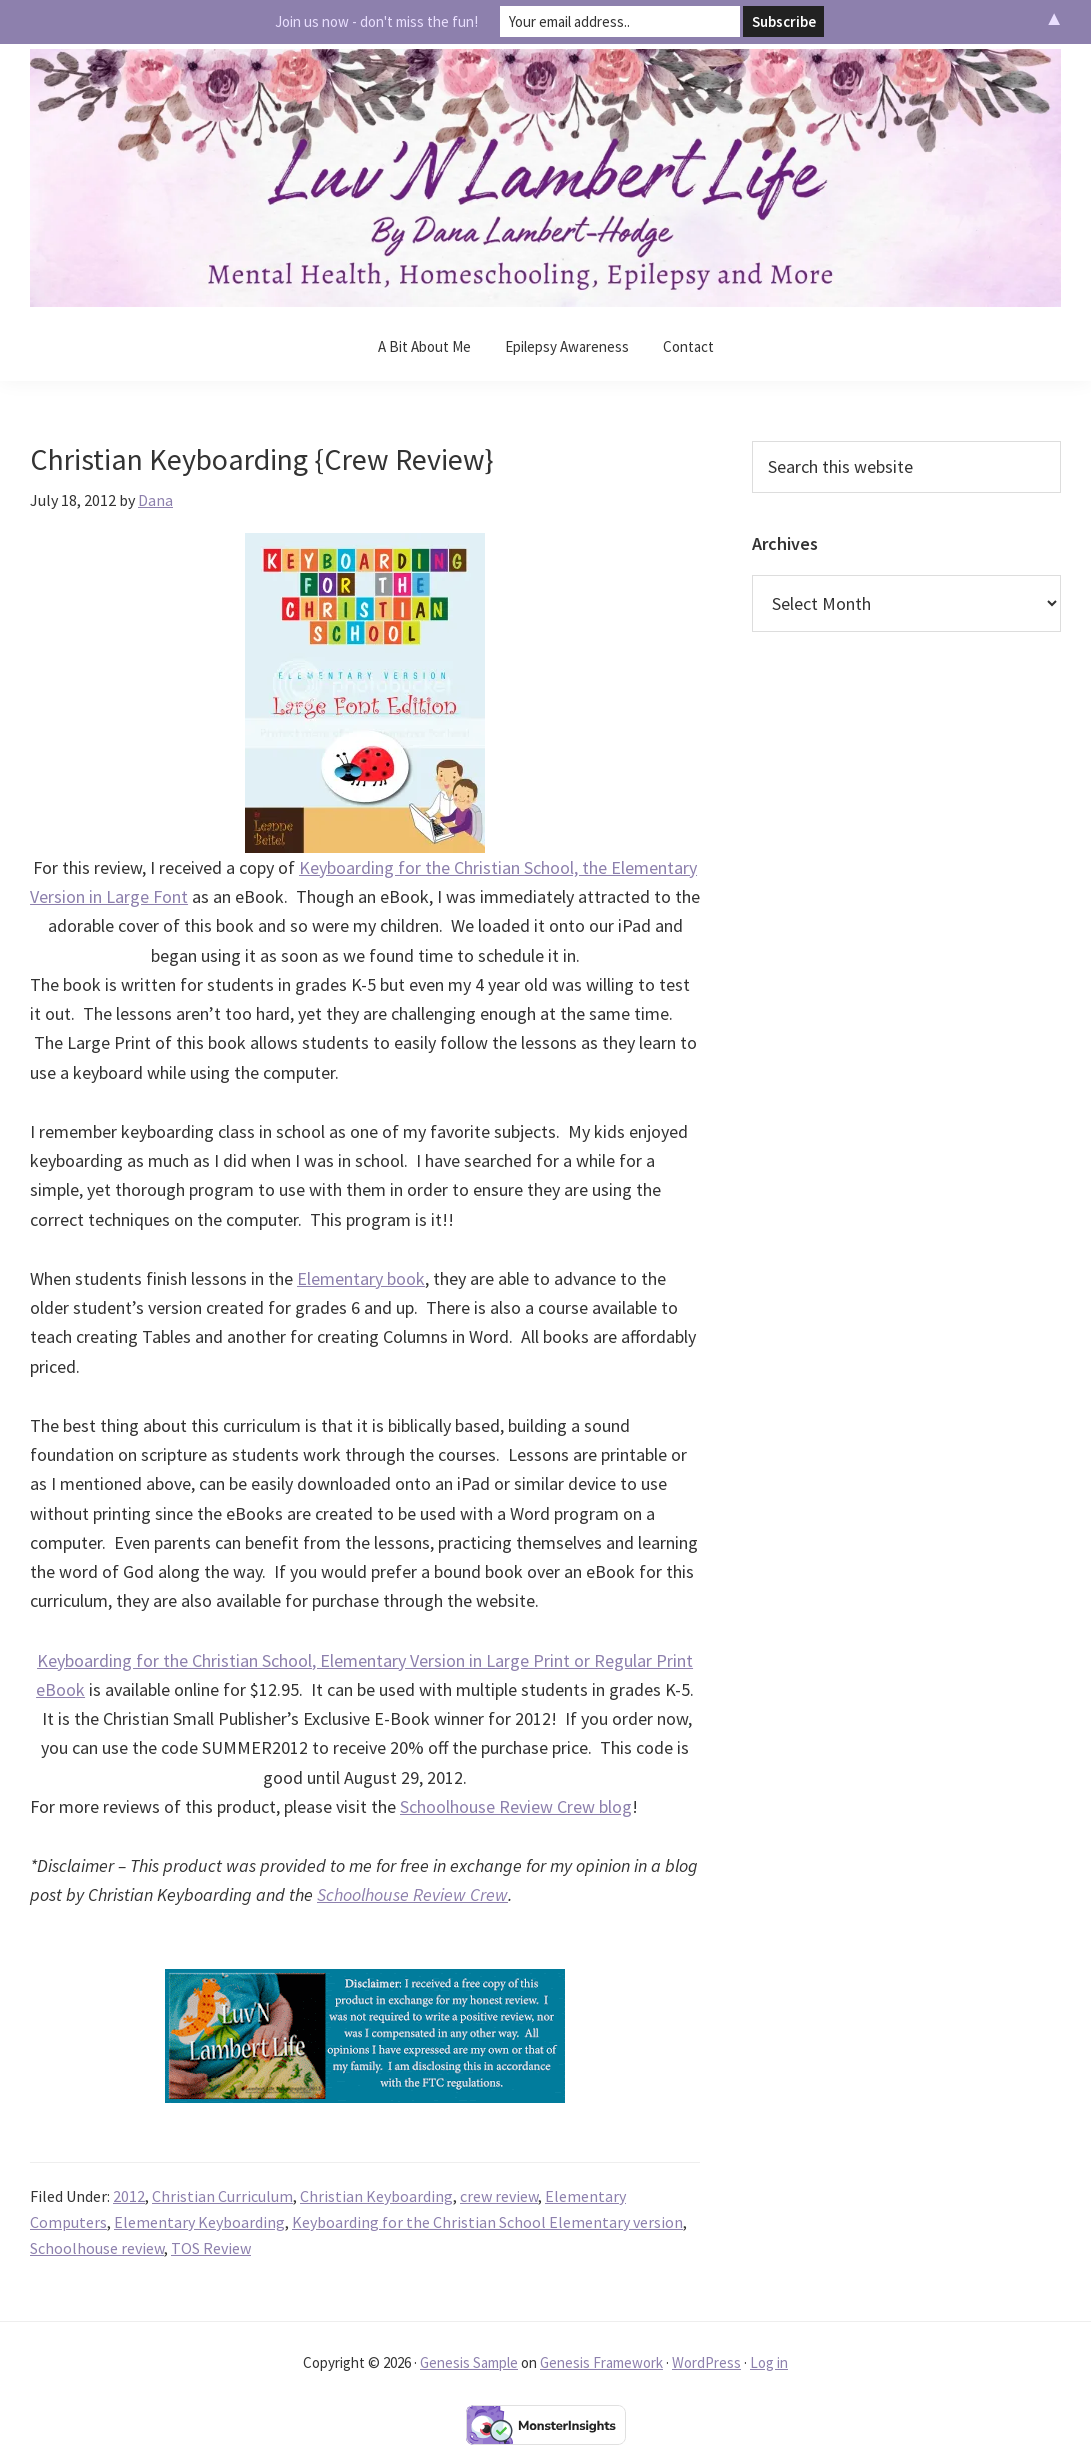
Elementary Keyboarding (199, 2222)
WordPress (706, 2362)
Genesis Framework (601, 2362)
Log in (769, 2362)
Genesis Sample (469, 2362)
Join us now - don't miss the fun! (376, 21)
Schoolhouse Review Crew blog (516, 1806)
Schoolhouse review (97, 2248)
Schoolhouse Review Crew (412, 1894)
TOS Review (211, 2248)
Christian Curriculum (222, 2196)
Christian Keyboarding (376, 2196)
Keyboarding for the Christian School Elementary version (487, 2222)
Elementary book (361, 1278)
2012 (129, 2196)
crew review (499, 2196)
